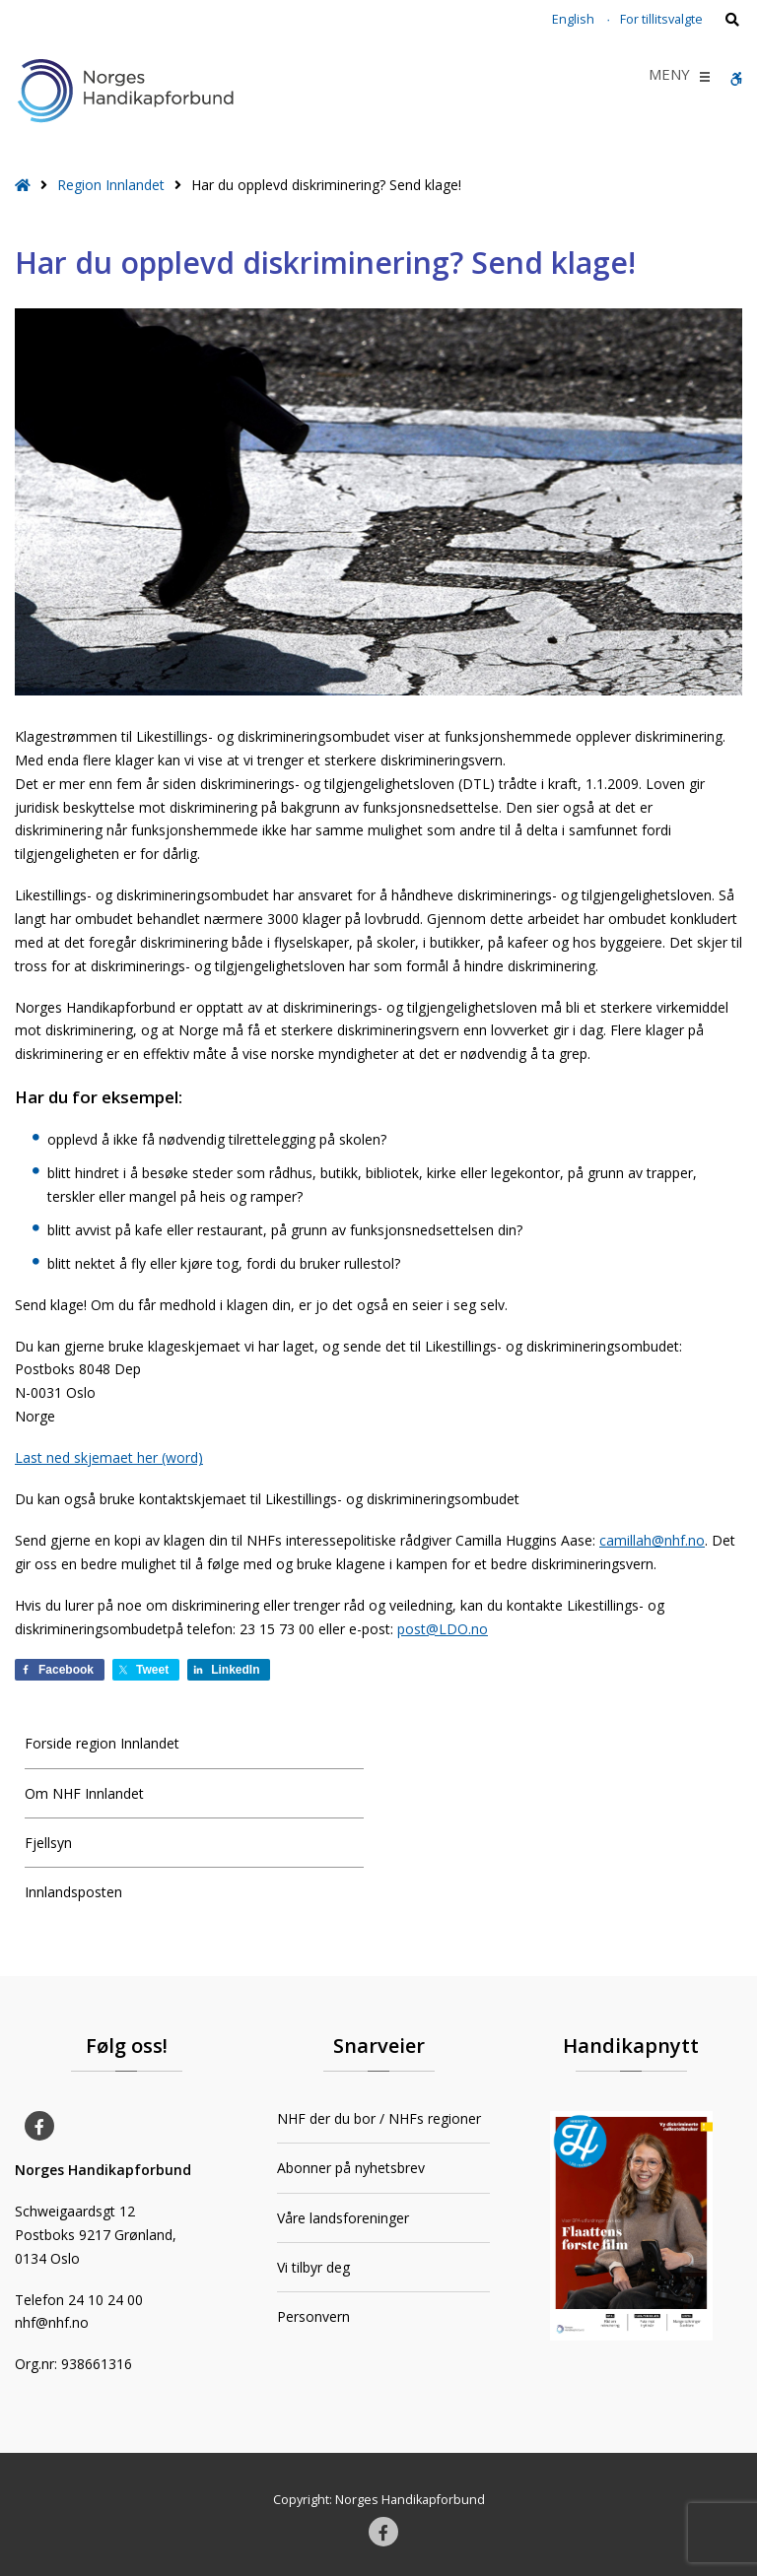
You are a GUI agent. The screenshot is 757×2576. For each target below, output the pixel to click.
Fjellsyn (48, 1842)
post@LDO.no (442, 1628)
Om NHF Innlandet (84, 1793)
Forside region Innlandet (102, 1743)
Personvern (313, 2316)
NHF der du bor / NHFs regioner (379, 2118)
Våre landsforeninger (343, 2218)
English (573, 19)
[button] (669, 77)
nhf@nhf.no (52, 2322)
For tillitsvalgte (661, 19)
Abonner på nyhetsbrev (351, 2167)
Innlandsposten (73, 1891)
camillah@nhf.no (652, 1540)
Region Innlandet (111, 184)
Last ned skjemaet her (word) (109, 1457)
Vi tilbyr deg (313, 2267)
